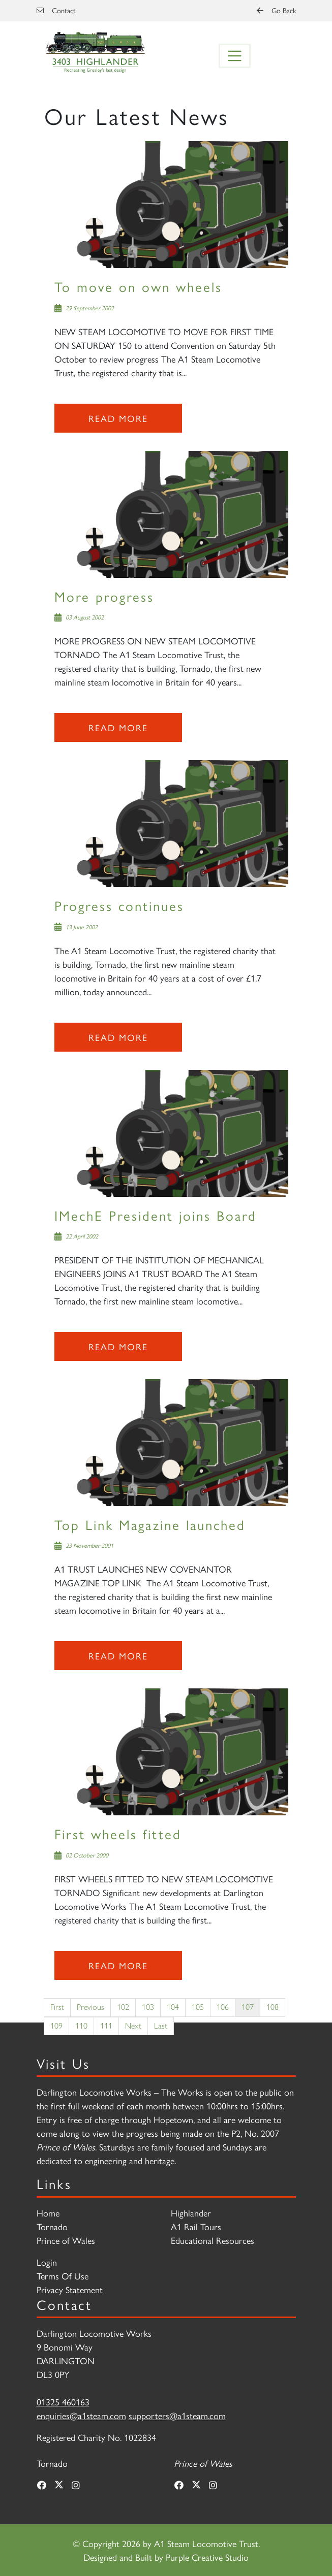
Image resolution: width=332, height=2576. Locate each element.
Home (48, 2212)
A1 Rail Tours (196, 2226)
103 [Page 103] (148, 2007)
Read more (118, 418)
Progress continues (119, 905)
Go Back (276, 10)
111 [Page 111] (106, 2026)
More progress (104, 596)
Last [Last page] (160, 2026)
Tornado (52, 2226)
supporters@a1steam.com (177, 2415)
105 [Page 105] (198, 2007)
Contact (56, 10)
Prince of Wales (66, 2240)
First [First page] (57, 2007)
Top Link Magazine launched (150, 1524)
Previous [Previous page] (90, 2007)
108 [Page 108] (272, 2007)
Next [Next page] (133, 2026)
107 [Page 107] (248, 2007)
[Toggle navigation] (235, 56)
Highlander (191, 2212)
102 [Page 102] (123, 2007)
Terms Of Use (62, 2275)
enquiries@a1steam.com (81, 2415)
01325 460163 (63, 2401)
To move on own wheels (138, 286)
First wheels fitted (118, 1833)
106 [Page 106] (223, 2007)
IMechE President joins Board (155, 1215)
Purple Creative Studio (207, 2557)
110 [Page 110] (81, 2026)
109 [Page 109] (56, 2026)
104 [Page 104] (173, 2007)
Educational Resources (212, 2240)
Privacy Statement (70, 2289)
